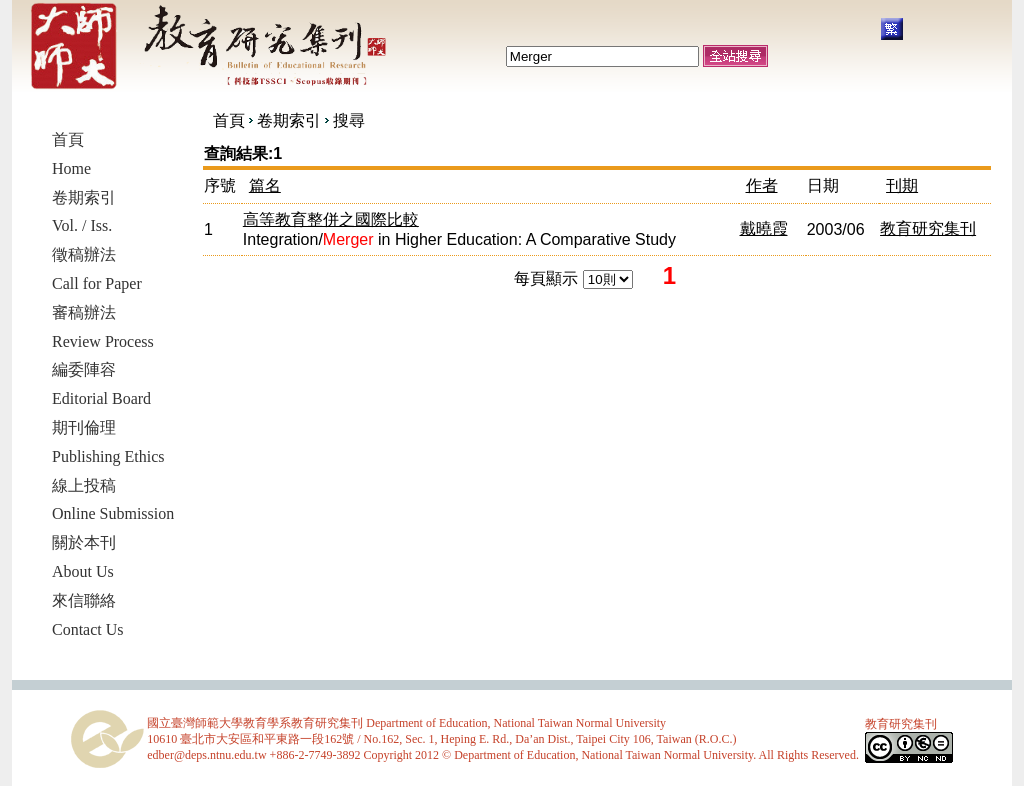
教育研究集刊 (928, 228)
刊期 (902, 185)
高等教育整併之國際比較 (331, 219)
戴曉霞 (764, 228)
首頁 (229, 120)
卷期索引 (289, 120)
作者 (762, 185)
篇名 (265, 185)
